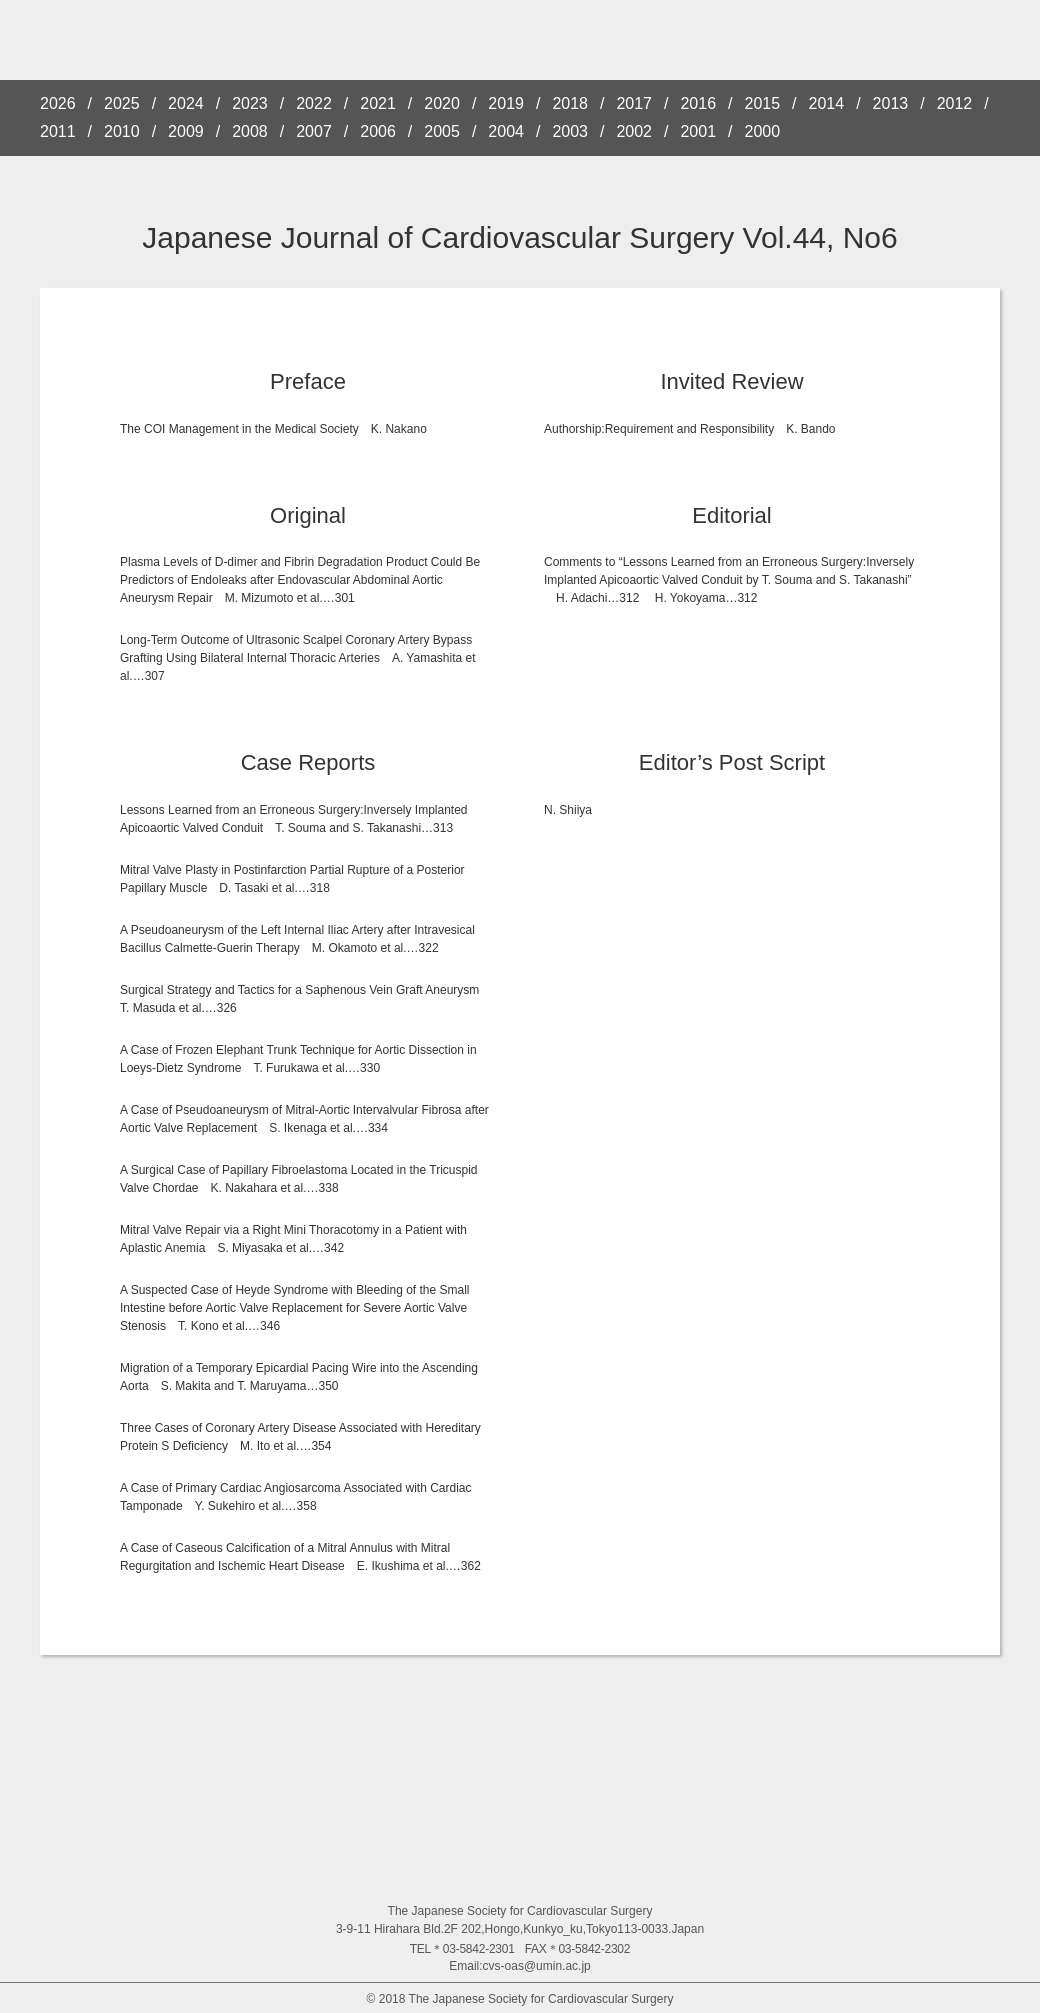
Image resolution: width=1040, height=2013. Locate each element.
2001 (698, 132)
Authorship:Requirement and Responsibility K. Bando (690, 429)
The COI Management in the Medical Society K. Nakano (273, 429)
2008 (250, 132)
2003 (570, 132)
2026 (58, 104)
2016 (698, 104)
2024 (186, 104)
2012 (955, 104)
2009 (186, 132)
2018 (570, 104)
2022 (314, 104)
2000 (763, 132)
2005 (442, 132)
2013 (891, 104)
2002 (634, 132)
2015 (763, 104)
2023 (250, 104)
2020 (442, 104)
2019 (506, 104)
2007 (314, 132)
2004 (506, 132)
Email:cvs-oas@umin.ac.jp (520, 1966)
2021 (378, 104)
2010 (122, 132)
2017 (634, 104)
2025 (122, 104)
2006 (378, 132)
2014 (827, 104)
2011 (58, 132)
